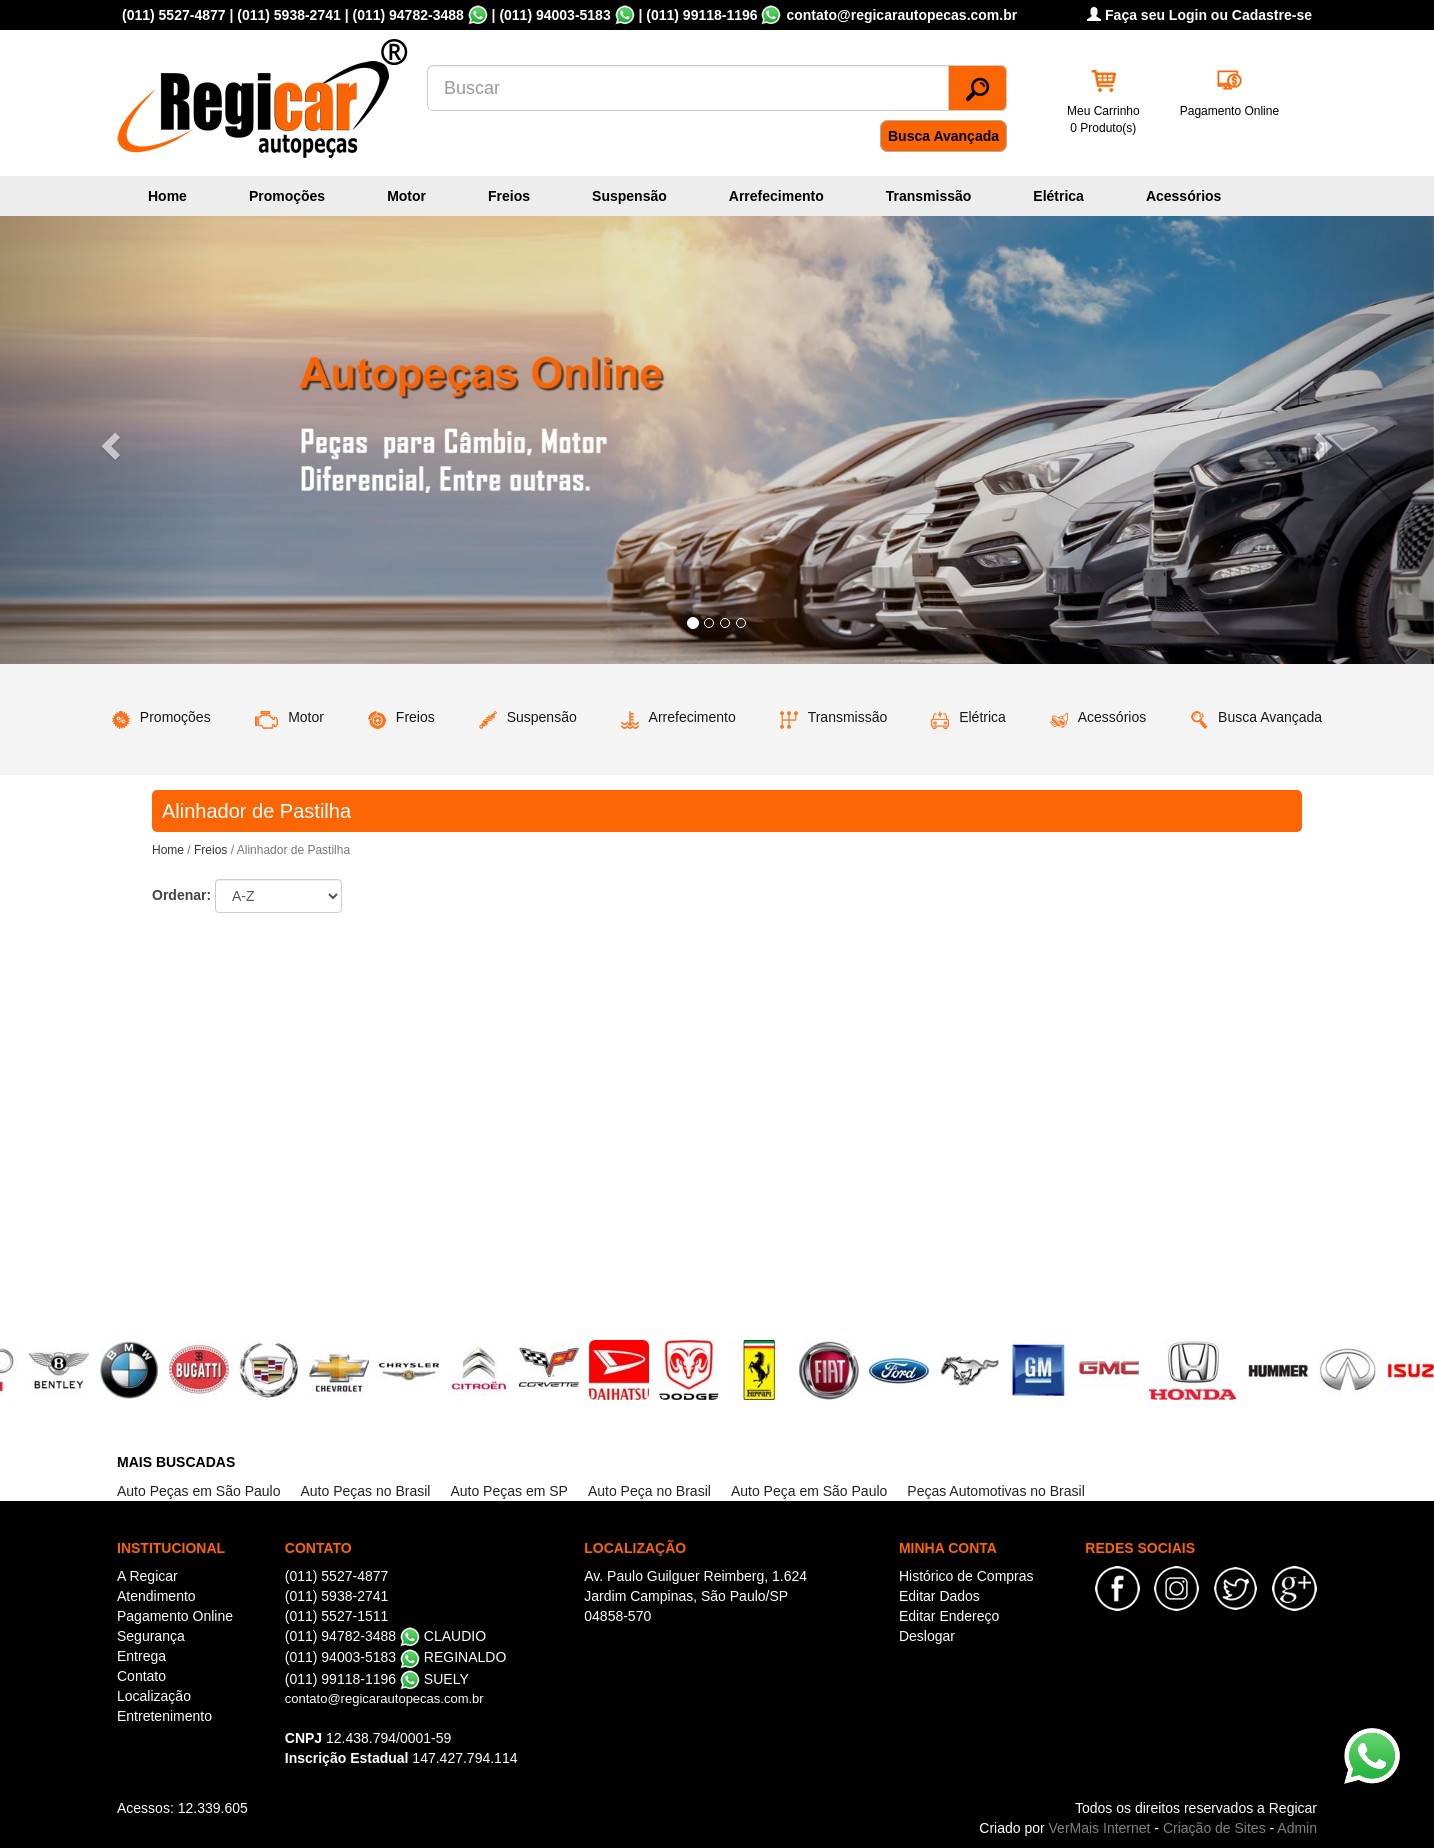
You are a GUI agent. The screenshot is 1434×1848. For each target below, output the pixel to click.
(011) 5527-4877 (174, 15)
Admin (1297, 1828)
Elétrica (1058, 196)
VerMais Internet (1100, 1828)
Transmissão (929, 196)
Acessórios (1183, 196)
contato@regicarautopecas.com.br (384, 1698)
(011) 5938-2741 (289, 15)
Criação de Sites (1214, 1828)
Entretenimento (164, 1716)
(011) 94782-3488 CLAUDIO (385, 1636)
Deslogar (927, 1636)
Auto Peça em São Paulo (809, 1491)
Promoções (287, 196)
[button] (107, 440)
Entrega (141, 1656)
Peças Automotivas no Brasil (995, 1491)
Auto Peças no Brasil (365, 1491)
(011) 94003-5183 (554, 15)
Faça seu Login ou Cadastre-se (1199, 15)
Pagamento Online (1229, 111)
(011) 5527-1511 (337, 1616)
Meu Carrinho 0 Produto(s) (1103, 119)
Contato (141, 1676)
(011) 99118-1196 (701, 15)
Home (167, 196)
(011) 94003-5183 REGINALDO (396, 1657)
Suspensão (629, 196)
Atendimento (156, 1596)
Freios (509, 196)
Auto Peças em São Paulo (198, 1491)
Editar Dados (939, 1596)
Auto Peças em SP (509, 1491)
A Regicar (147, 1576)
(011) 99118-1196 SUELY (377, 1679)
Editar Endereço (949, 1616)
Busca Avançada (943, 136)
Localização (154, 1696)
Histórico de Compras (966, 1576)
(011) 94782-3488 (407, 15)
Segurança (151, 1636)
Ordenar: (181, 895)
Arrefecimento (776, 196)
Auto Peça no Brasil (649, 1491)
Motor (406, 196)
